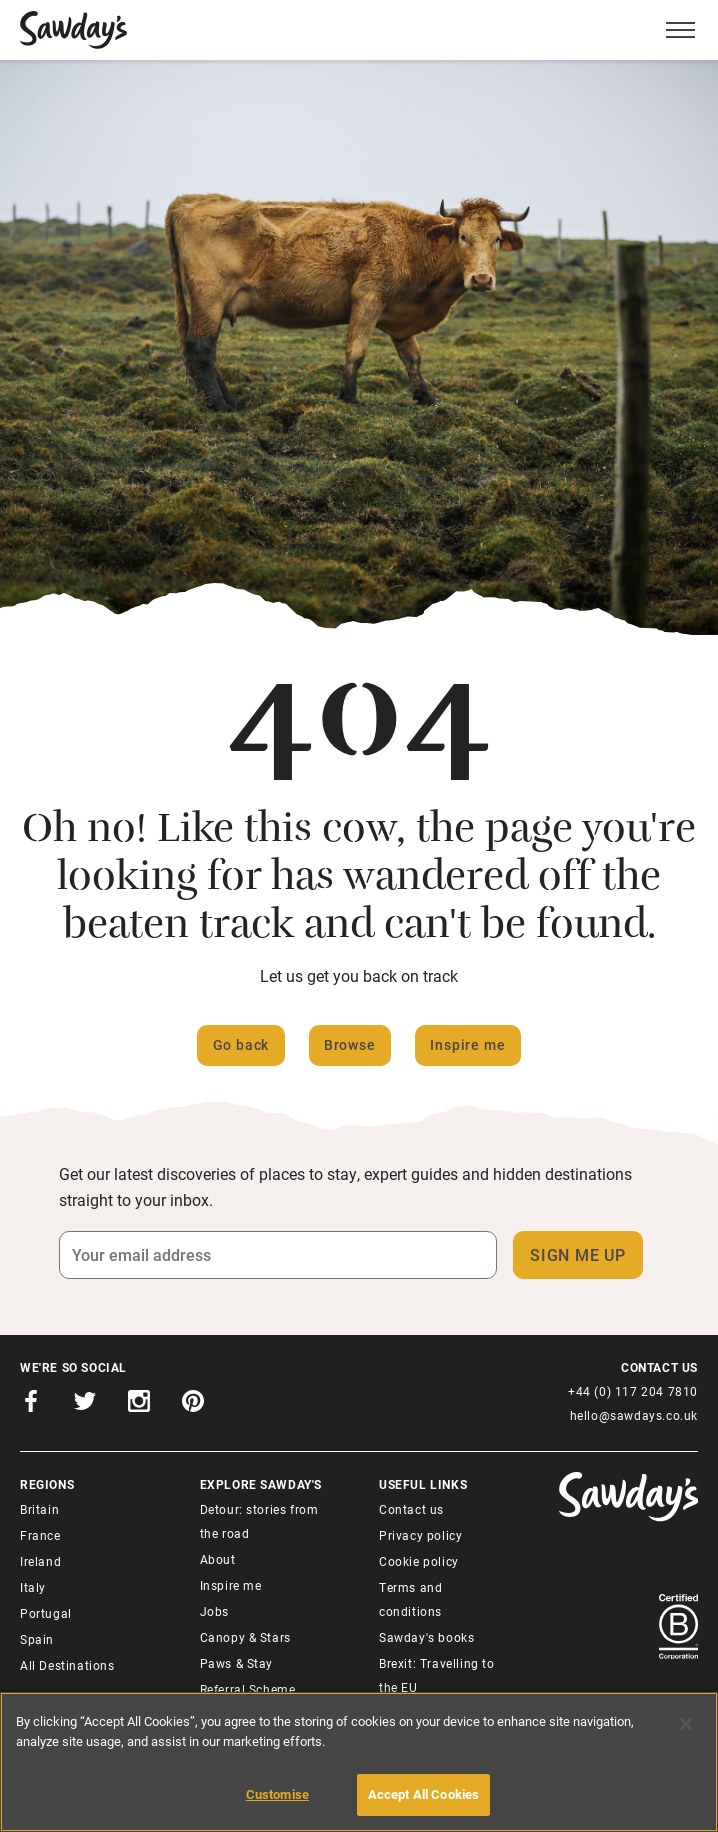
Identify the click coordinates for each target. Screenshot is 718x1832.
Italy (33, 1587)
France (40, 1535)
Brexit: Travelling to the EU (437, 1675)
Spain (37, 1639)
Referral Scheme (248, 1689)
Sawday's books (426, 1637)
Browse (350, 1044)
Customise (277, 1794)
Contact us (411, 1509)
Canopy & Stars (245, 1637)
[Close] (686, 1724)
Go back (241, 1044)
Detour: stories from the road (259, 1521)
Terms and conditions (410, 1599)
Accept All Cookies (423, 1794)
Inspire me (467, 1044)
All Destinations (67, 1665)
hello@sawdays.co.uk (634, 1415)
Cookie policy (419, 1561)
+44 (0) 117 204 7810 (633, 1391)
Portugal (46, 1613)
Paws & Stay (237, 1663)
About (218, 1559)
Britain (39, 1509)
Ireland (40, 1561)
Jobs (214, 1611)
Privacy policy (420, 1535)
